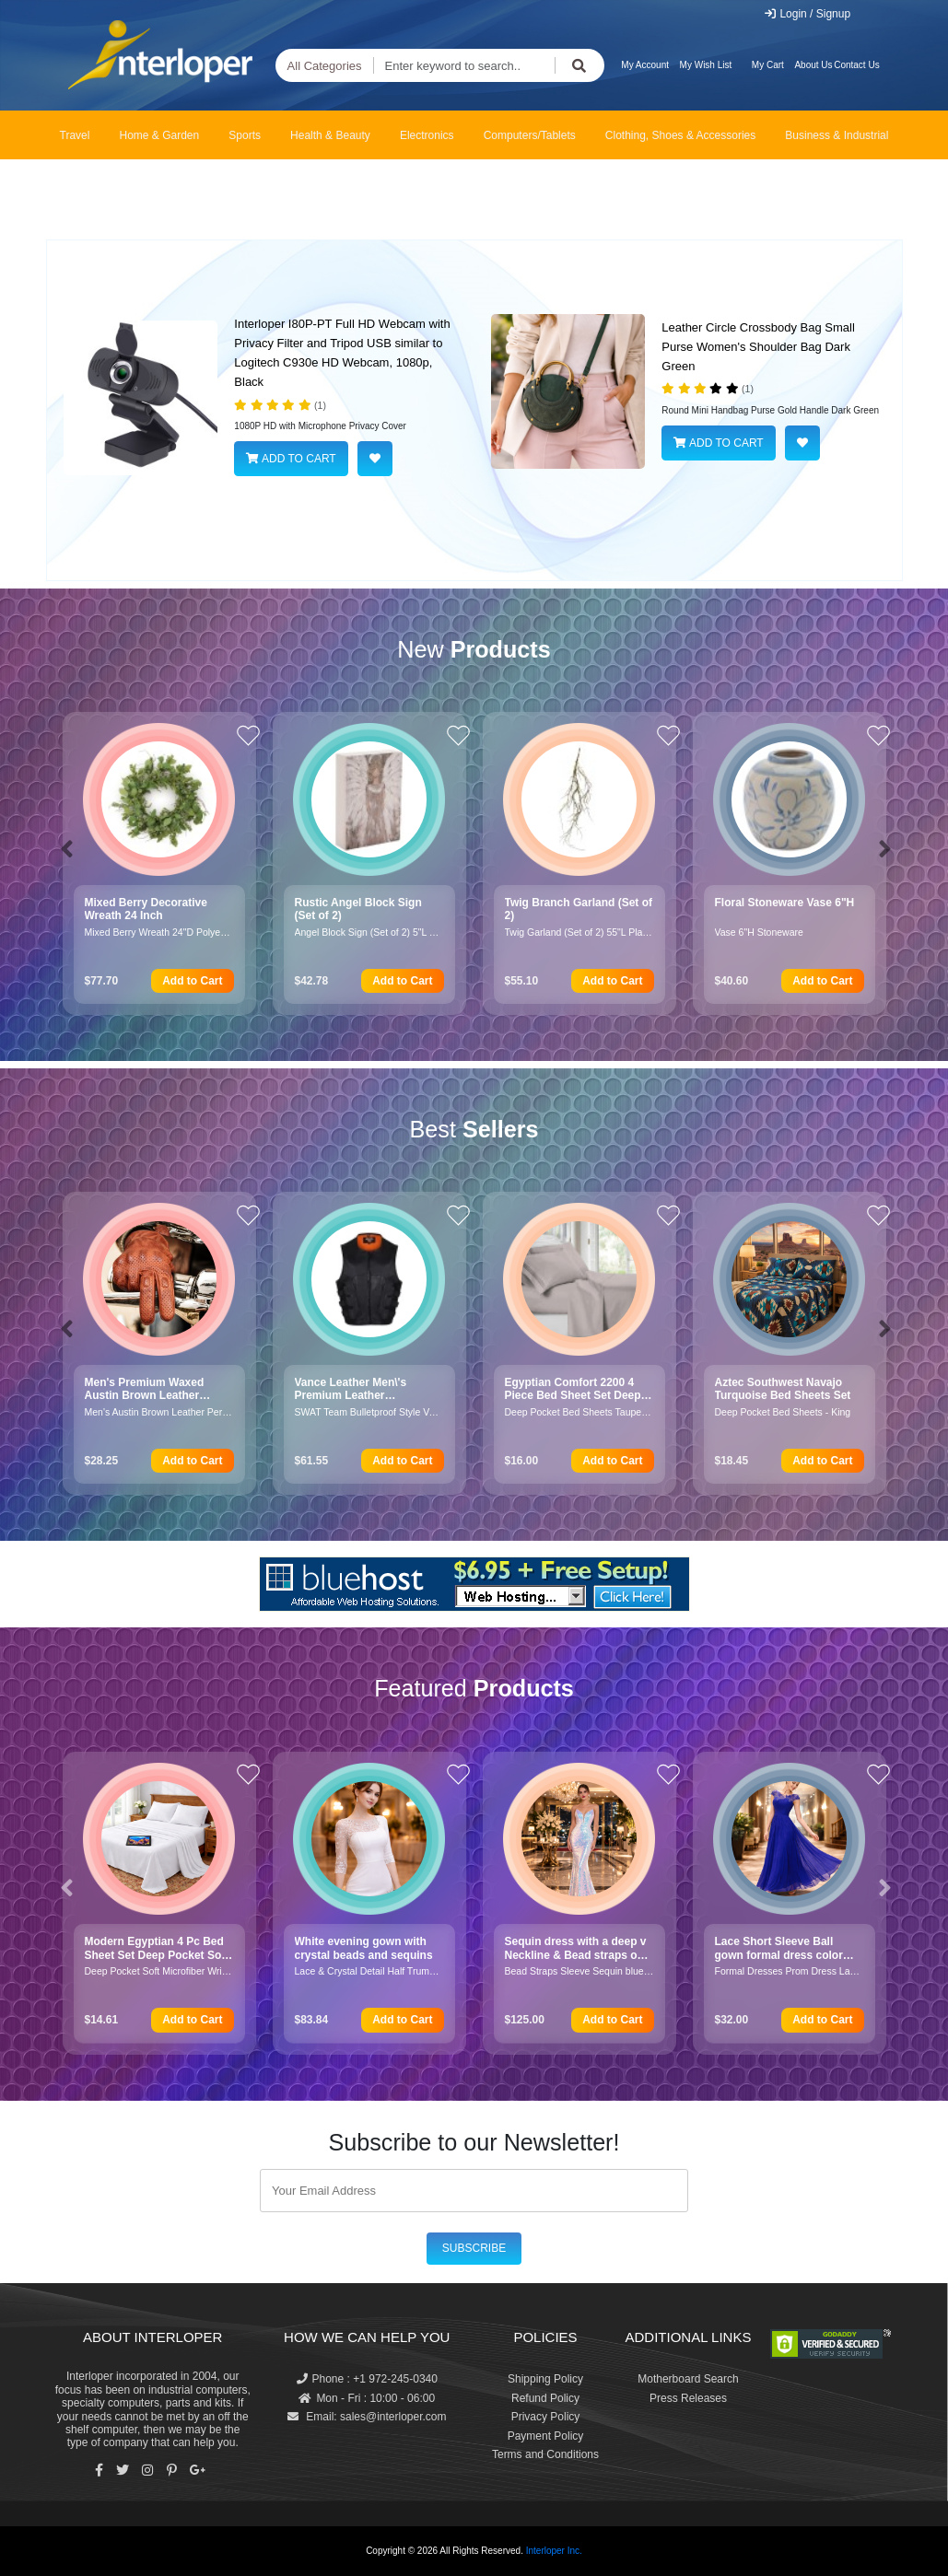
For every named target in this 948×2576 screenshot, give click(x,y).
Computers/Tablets (530, 135)
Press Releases (688, 2398)
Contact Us (856, 65)
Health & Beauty (330, 135)
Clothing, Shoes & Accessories (680, 135)
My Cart (768, 65)
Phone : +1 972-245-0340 (367, 2378)
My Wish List (706, 65)
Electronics (427, 135)
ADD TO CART (290, 458)
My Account (645, 65)
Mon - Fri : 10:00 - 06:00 (366, 2398)
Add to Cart (192, 980)
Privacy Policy (545, 2416)
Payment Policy (546, 2436)
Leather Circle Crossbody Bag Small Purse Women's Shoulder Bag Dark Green (758, 347)
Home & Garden (160, 135)
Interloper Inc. (554, 2551)
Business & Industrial (836, 135)
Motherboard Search (688, 2378)
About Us (813, 65)
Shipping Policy (545, 2378)
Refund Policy (545, 2398)
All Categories (324, 66)
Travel (75, 135)
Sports (244, 135)
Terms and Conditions (545, 2454)
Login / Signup (806, 13)
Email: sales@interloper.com (367, 2416)
